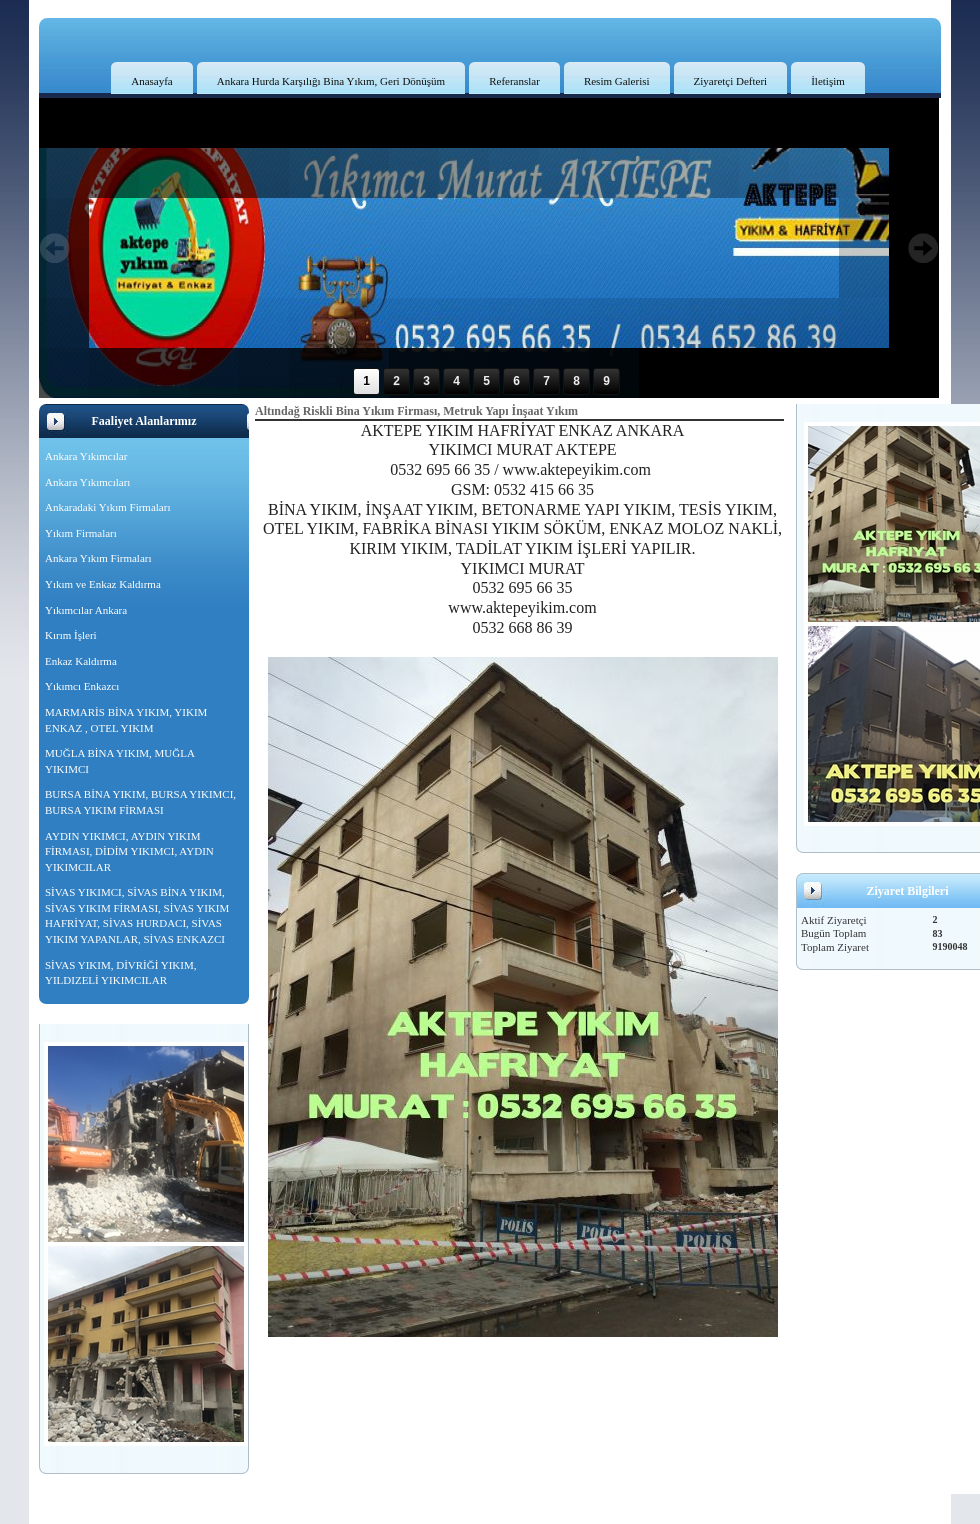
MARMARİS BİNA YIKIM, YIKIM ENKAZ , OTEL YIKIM (126, 720)
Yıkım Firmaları (81, 533)
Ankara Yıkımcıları (87, 482)
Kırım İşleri (71, 635)
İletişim (828, 81)
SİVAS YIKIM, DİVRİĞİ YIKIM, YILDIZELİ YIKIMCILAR (120, 973)
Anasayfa (152, 81)
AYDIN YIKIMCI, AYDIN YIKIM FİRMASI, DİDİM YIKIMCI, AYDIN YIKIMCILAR (129, 851)
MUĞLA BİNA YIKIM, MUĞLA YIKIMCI (120, 761)
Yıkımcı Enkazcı (82, 686)
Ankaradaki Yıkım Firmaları (107, 507)
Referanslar (514, 81)
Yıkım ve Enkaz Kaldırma (103, 584)
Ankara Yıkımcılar (86, 456)
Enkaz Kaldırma (81, 661)
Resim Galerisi (617, 81)
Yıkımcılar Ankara (86, 610)
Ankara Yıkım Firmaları (98, 558)
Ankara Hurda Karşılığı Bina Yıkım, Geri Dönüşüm (331, 81)
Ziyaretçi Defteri (731, 81)
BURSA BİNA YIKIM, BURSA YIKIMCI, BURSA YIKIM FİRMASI (140, 802)
